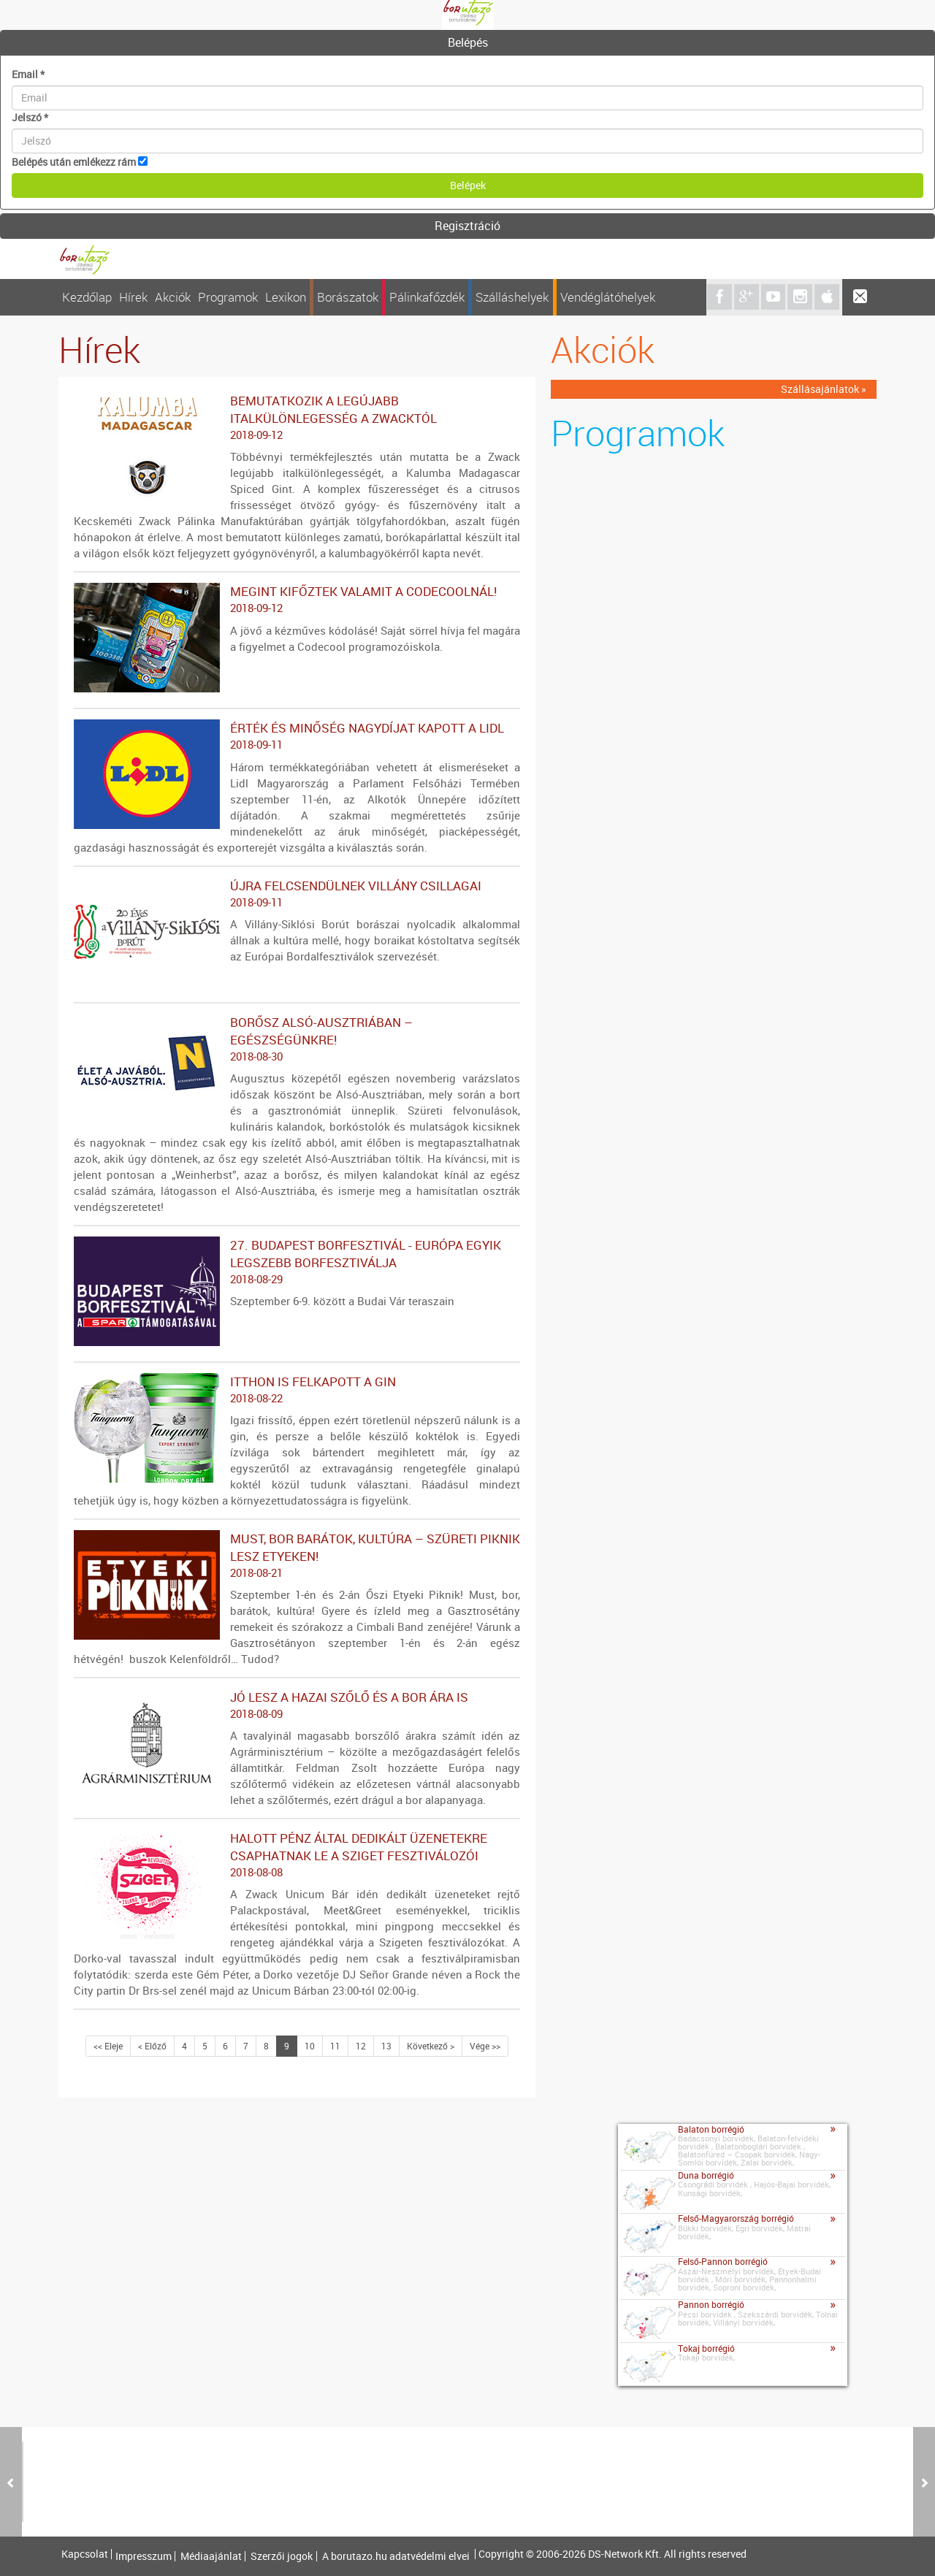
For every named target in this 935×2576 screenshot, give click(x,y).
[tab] (467, 43)
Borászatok (347, 296)
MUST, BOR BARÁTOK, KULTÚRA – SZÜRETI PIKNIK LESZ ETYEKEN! (297, 1555)
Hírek (133, 296)
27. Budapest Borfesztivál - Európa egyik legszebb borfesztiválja (297, 1262)
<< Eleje (108, 2046)
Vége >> (485, 2046)
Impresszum (143, 2556)
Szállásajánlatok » (823, 389)
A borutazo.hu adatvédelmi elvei (396, 2556)
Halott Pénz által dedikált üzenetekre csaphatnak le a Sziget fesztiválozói (297, 1855)
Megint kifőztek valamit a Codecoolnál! (297, 599)
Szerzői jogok (282, 2556)
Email (28, 74)
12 (361, 2046)
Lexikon (285, 296)
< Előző (152, 2046)
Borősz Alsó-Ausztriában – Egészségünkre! (297, 1039)
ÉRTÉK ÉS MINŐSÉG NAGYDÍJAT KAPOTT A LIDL (297, 736)
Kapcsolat (84, 2554)
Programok (228, 296)
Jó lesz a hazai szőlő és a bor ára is (297, 1705)
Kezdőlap (87, 296)
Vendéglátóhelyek (607, 296)
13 (386, 2046)
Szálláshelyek (512, 296)
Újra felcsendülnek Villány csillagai (297, 894)
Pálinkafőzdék (427, 296)
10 (310, 2046)
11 (335, 2046)
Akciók (173, 296)
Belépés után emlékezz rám (74, 162)
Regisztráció (467, 226)
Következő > (430, 2046)
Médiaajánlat (211, 2556)
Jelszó (30, 117)
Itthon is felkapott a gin (297, 1390)
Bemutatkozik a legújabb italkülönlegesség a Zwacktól (297, 417)
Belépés (468, 42)
